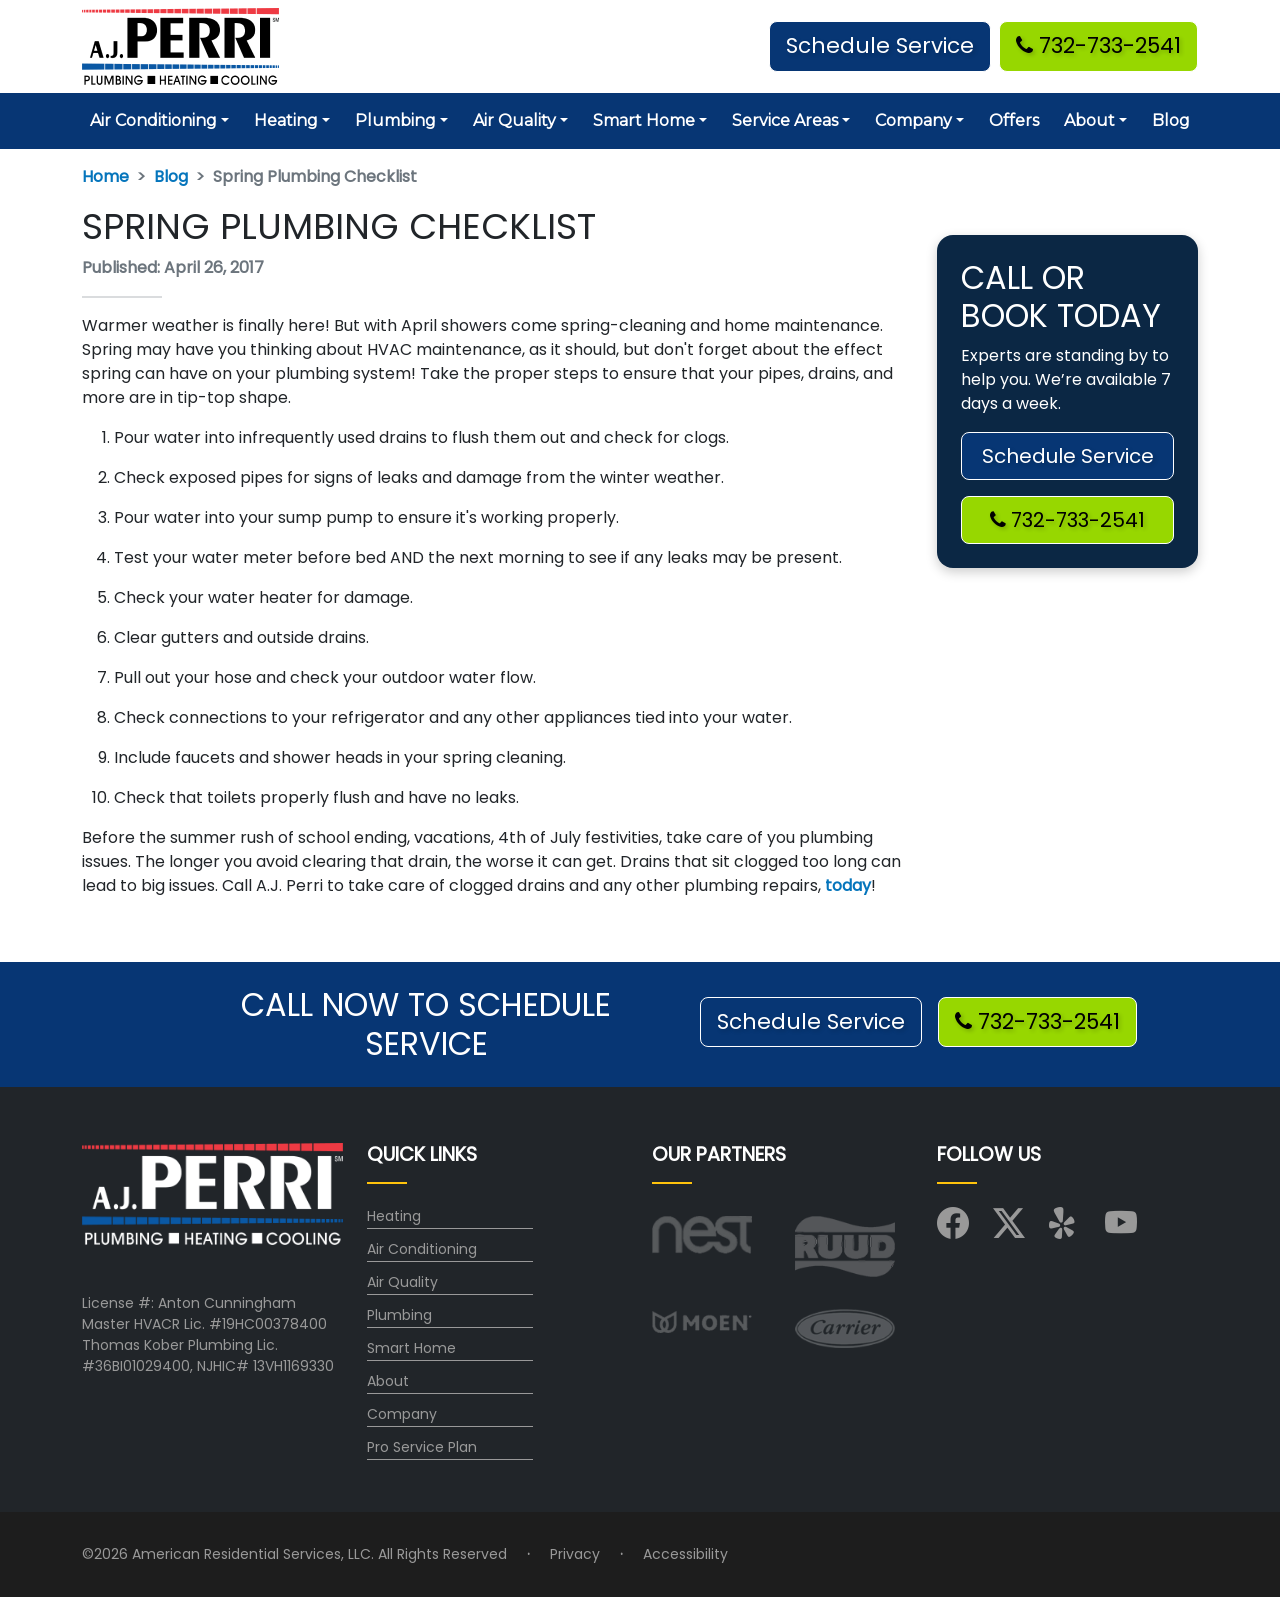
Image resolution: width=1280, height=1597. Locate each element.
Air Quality (402, 1282)
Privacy (575, 1554)
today (848, 885)
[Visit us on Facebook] (953, 1230)
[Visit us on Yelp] (1065, 1230)
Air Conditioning (422, 1249)
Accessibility (685, 1554)
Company (402, 1414)
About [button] (1089, 120)
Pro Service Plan (422, 1447)
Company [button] (913, 120)
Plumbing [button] (395, 120)
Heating (394, 1216)
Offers (1014, 120)
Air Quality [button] (514, 120)
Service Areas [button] (785, 120)
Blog (1171, 120)
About (388, 1381)
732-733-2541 (1098, 45)
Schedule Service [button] (880, 45)
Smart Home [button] (644, 120)
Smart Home (411, 1348)
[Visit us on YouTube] (1121, 1230)
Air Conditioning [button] (153, 120)
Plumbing (399, 1315)
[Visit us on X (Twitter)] (1009, 1230)
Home (105, 176)
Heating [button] (286, 120)
